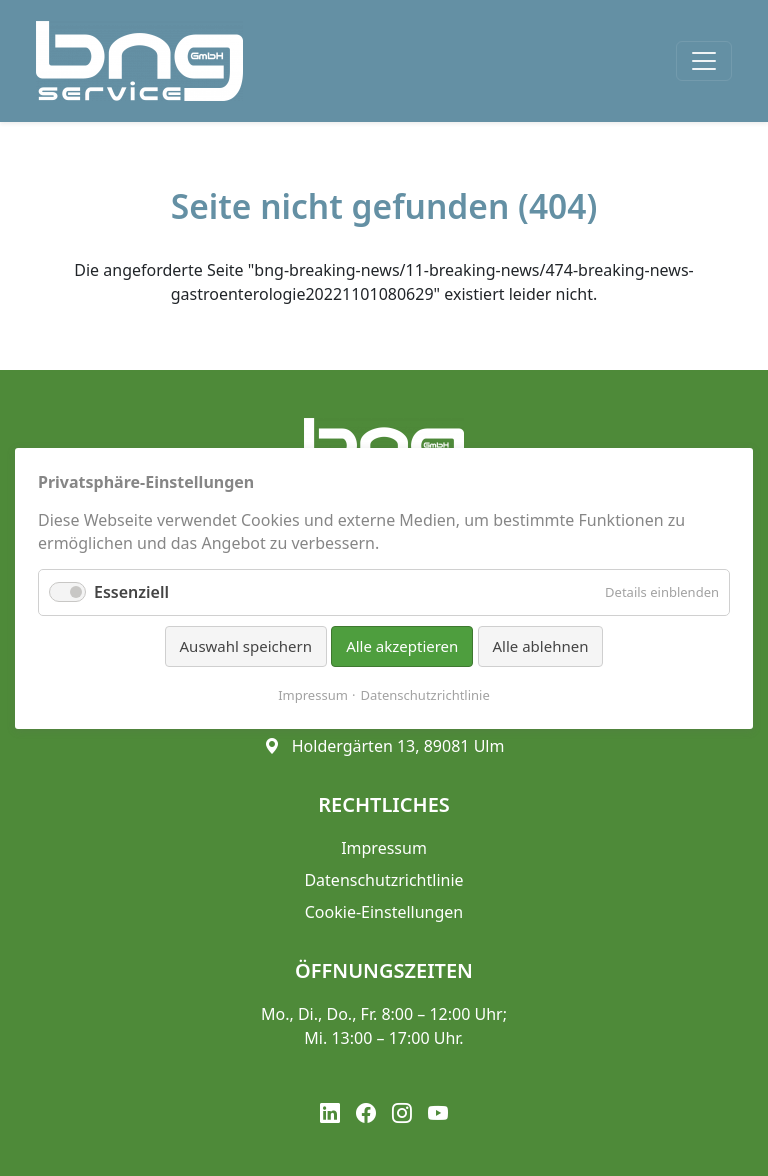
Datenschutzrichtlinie (425, 694)
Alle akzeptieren (402, 646)
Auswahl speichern (246, 646)
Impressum (313, 694)
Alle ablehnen (541, 646)
